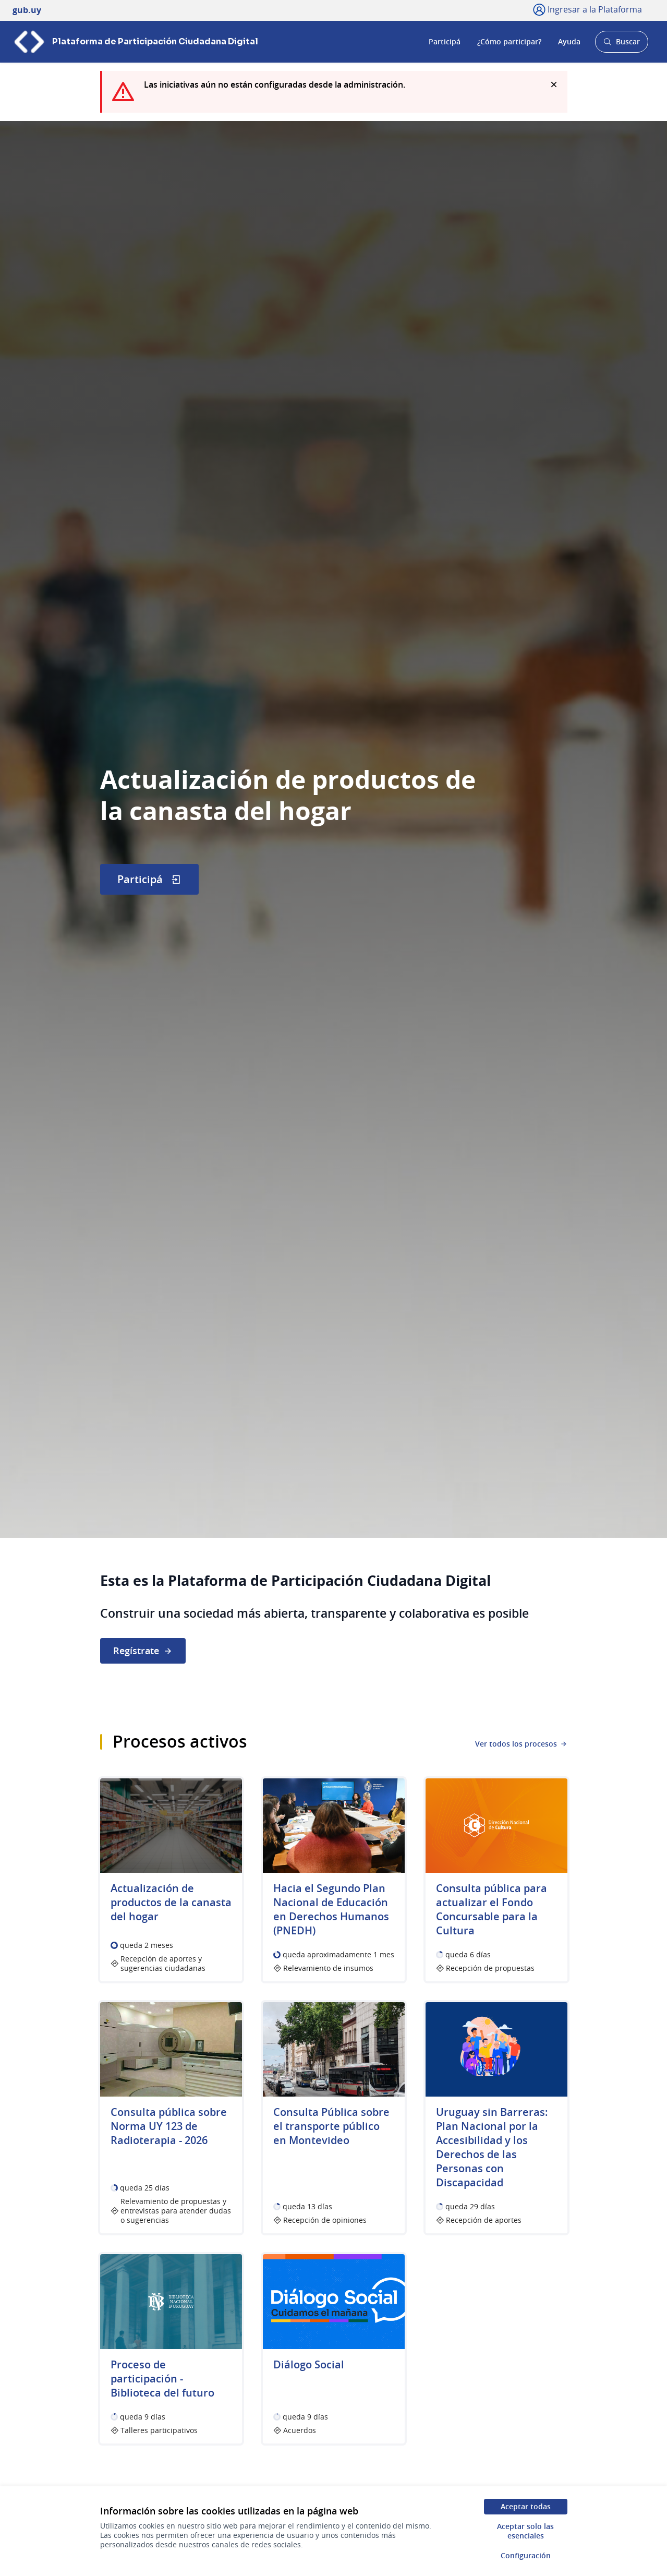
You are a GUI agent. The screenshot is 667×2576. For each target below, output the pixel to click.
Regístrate (143, 1650)
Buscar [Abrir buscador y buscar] (621, 45)
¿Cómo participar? (509, 41)
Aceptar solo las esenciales (525, 2531)
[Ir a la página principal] (135, 42)
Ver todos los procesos (521, 1744)
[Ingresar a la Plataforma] (587, 9)
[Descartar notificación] (554, 84)
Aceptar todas (526, 2506)
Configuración (526, 2555)
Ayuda (569, 41)
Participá (444, 41)
